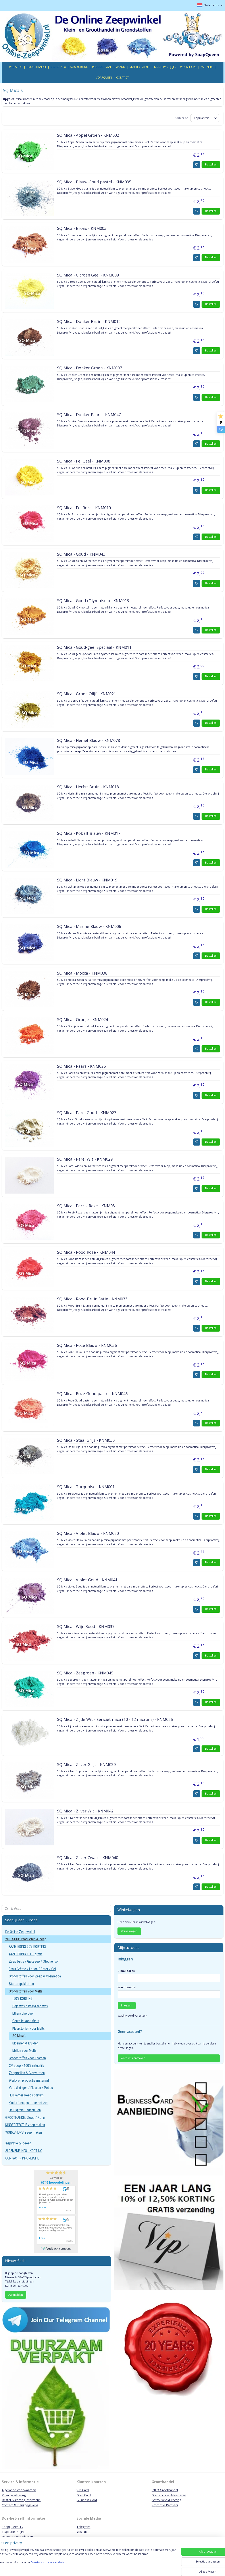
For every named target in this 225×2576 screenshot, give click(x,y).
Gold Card (84, 2495)
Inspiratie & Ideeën (18, 2143)
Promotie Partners (165, 2505)
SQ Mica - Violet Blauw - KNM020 (88, 1533)
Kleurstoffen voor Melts (28, 2028)
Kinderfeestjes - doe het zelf (28, 2103)
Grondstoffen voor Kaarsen (27, 2058)
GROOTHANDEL (36, 67)
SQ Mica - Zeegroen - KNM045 (85, 1673)
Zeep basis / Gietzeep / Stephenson (34, 1961)
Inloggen (126, 2005)
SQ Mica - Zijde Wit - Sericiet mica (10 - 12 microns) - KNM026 (115, 1719)
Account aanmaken (133, 2058)
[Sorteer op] (205, 118)
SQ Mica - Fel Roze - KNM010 (84, 507)
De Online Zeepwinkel (20, 1932)
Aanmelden (15, 2295)
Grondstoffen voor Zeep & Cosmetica (35, 1976)
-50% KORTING (22, 1998)
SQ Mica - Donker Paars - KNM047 (89, 414)
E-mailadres (126, 1971)
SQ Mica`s (19, 2036)
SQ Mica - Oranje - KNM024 (82, 1019)
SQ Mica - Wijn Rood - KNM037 (85, 1626)
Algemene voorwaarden (19, 2490)
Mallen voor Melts (24, 2050)
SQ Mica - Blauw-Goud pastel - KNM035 (94, 182)
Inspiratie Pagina (13, 2532)
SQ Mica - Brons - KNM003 (81, 228)
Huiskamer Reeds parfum (26, 2095)
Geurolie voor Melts (25, 2021)
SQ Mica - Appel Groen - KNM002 (88, 135)
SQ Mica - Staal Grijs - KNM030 (86, 1440)
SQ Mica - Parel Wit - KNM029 (85, 1159)
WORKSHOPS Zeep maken (23, 2132)
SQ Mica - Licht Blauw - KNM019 (87, 880)
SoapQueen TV (12, 2527)
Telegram (83, 2527)
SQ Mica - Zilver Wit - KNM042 (85, 1811)
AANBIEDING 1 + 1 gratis (25, 1954)
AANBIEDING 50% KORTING (27, 1946)
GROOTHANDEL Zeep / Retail (25, 2117)
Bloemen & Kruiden (25, 2043)
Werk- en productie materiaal (29, 2080)
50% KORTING (79, 67)
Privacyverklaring (14, 2495)
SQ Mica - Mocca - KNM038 (82, 973)
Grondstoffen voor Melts (25, 1991)
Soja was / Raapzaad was (30, 2006)
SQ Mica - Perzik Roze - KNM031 (87, 1206)
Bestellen (211, 164)
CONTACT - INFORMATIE (22, 2158)
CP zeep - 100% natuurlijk (26, 2065)
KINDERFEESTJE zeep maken (25, 2125)
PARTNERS (206, 67)
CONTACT (122, 77)
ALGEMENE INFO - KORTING (23, 2151)
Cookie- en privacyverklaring (63, 2567)
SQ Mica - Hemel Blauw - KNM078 (88, 740)
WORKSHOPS (188, 67)
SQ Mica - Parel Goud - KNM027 (86, 1112)
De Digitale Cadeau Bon (25, 2110)
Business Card (87, 2500)
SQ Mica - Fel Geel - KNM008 (83, 461)
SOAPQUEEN (104, 77)
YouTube (83, 2532)
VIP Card (83, 2490)
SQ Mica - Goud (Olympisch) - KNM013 (93, 601)
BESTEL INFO (58, 67)
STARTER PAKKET (139, 67)
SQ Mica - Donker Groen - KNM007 (89, 368)
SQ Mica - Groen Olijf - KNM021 (86, 693)
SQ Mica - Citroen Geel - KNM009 (88, 275)
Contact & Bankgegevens (20, 2505)
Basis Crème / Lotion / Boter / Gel (32, 1969)
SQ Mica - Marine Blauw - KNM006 (89, 926)
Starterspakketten (21, 1984)
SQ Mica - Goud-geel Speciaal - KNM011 (94, 647)
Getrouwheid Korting (166, 2500)
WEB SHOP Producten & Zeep (25, 1939)
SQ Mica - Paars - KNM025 (81, 1066)
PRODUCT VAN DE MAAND (108, 67)
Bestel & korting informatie (21, 2500)
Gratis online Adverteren (169, 2495)
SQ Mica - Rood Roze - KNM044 (86, 1252)
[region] (83, 2561)
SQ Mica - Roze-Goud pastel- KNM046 (92, 1394)
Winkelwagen (129, 1931)
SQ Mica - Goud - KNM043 (81, 554)
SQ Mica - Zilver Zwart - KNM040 (87, 1857)
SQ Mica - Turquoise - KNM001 (86, 1486)
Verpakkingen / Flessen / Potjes (31, 2088)
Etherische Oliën (23, 2013)
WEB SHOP (15, 67)
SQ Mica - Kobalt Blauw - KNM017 (88, 833)
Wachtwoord (127, 1987)
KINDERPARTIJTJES (165, 67)
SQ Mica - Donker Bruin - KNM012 (89, 321)
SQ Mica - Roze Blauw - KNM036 (87, 1345)
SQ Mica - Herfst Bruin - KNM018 (88, 787)
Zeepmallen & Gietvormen (27, 2073)
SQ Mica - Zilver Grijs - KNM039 (86, 1764)
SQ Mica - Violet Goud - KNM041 (87, 1580)
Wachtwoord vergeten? (132, 2015)
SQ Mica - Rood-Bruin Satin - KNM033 (92, 1299)
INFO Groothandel (165, 2490)
